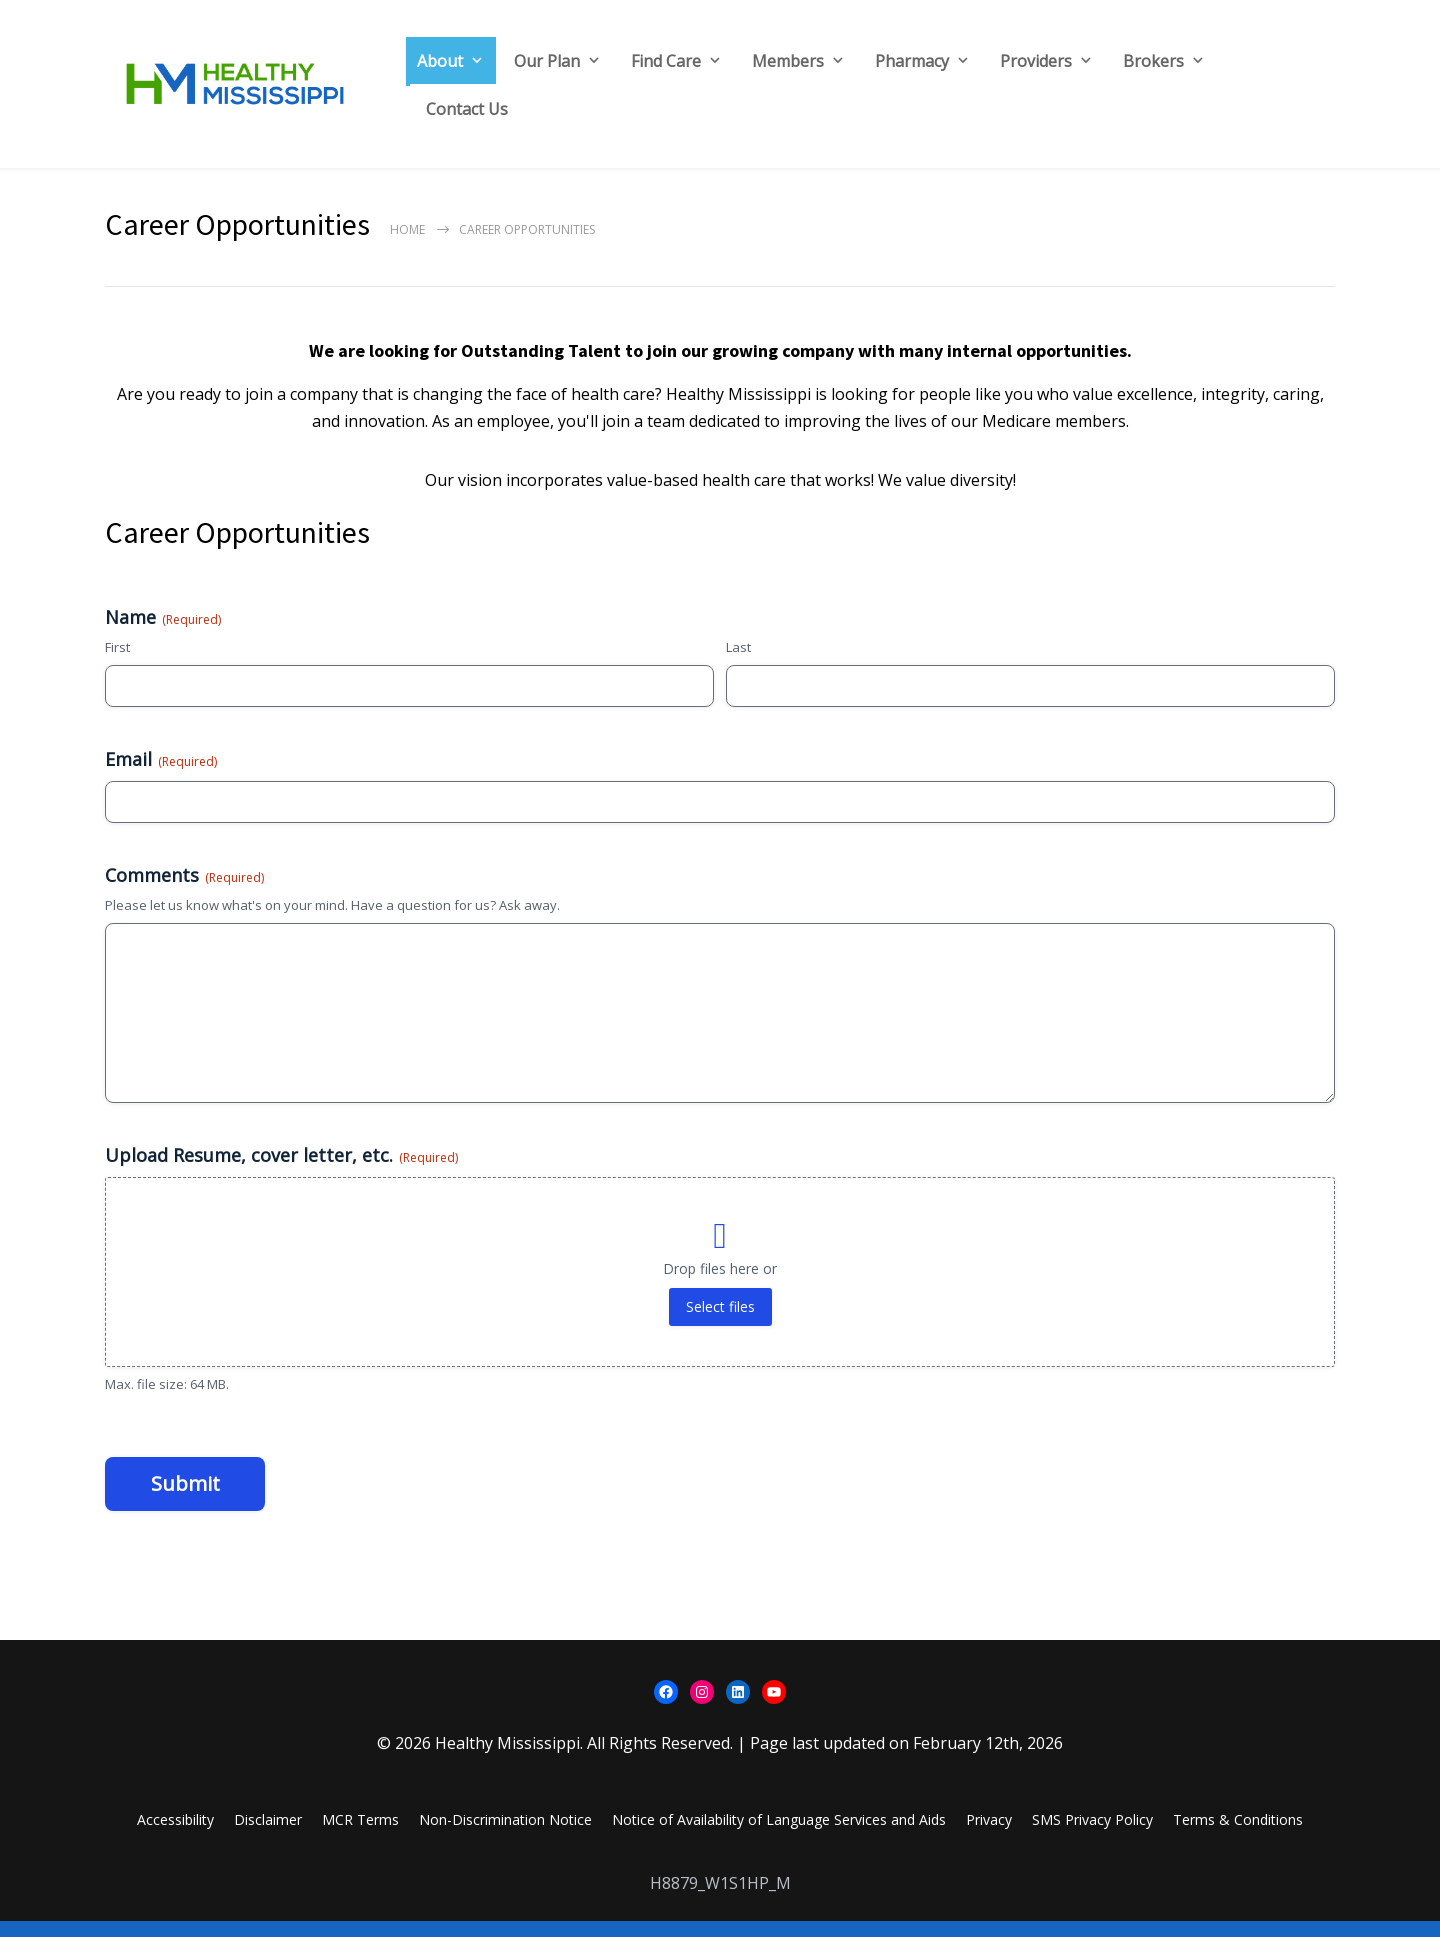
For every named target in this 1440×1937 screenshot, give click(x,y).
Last (738, 647)
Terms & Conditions (1238, 1835)
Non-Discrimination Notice (505, 1835)
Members (788, 61)
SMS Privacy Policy (1092, 1835)
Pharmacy (912, 61)
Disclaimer (268, 1835)
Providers (1036, 61)
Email (161, 767)
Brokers (1153, 61)
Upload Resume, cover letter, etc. (281, 1171)
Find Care (666, 61)
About (440, 61)
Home (407, 229)
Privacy (989, 1835)
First (117, 647)
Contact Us (467, 109)
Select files (720, 1322)
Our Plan (547, 61)
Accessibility (175, 1835)
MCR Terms (360, 1835)
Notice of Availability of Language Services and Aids (779, 1835)
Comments (184, 891)
